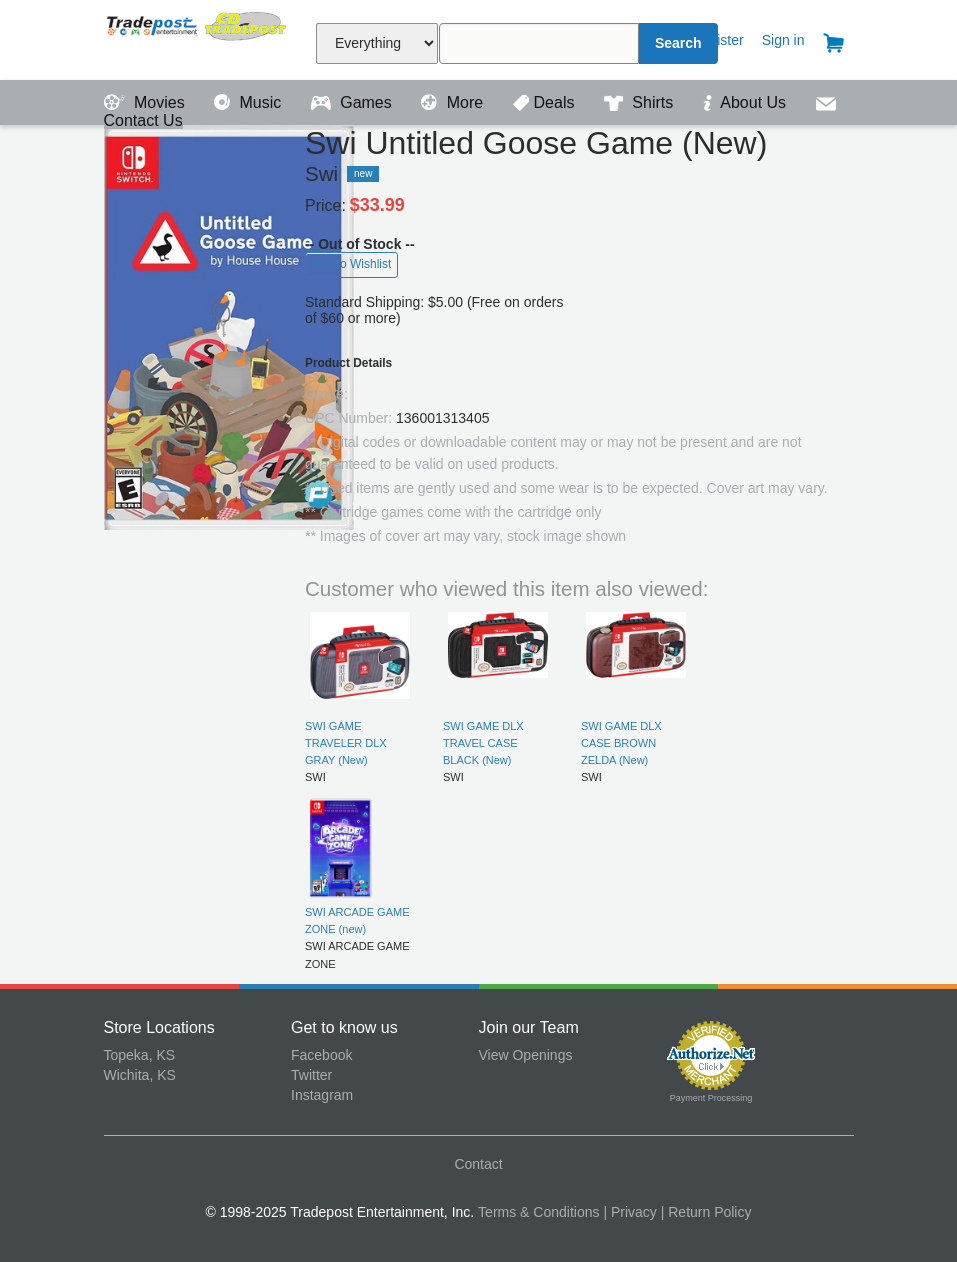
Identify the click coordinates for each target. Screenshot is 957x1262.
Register (718, 40)
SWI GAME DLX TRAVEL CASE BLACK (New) (483, 743)
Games (353, 102)
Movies (147, 102)
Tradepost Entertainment (198, 37)
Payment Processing (711, 1098)
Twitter (311, 1075)
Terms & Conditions (538, 1212)
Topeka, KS (140, 1055)
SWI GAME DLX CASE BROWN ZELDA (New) (621, 743)
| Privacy (629, 1212)
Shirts (641, 102)
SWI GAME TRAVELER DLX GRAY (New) (346, 743)
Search (678, 43)
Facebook (321, 1055)
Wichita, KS (140, 1075)
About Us (747, 102)
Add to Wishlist (351, 264)
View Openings (526, 1055)
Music (250, 102)
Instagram (322, 1095)
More (454, 102)
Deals (546, 102)
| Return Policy (706, 1212)
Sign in (783, 40)
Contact (478, 1164)
